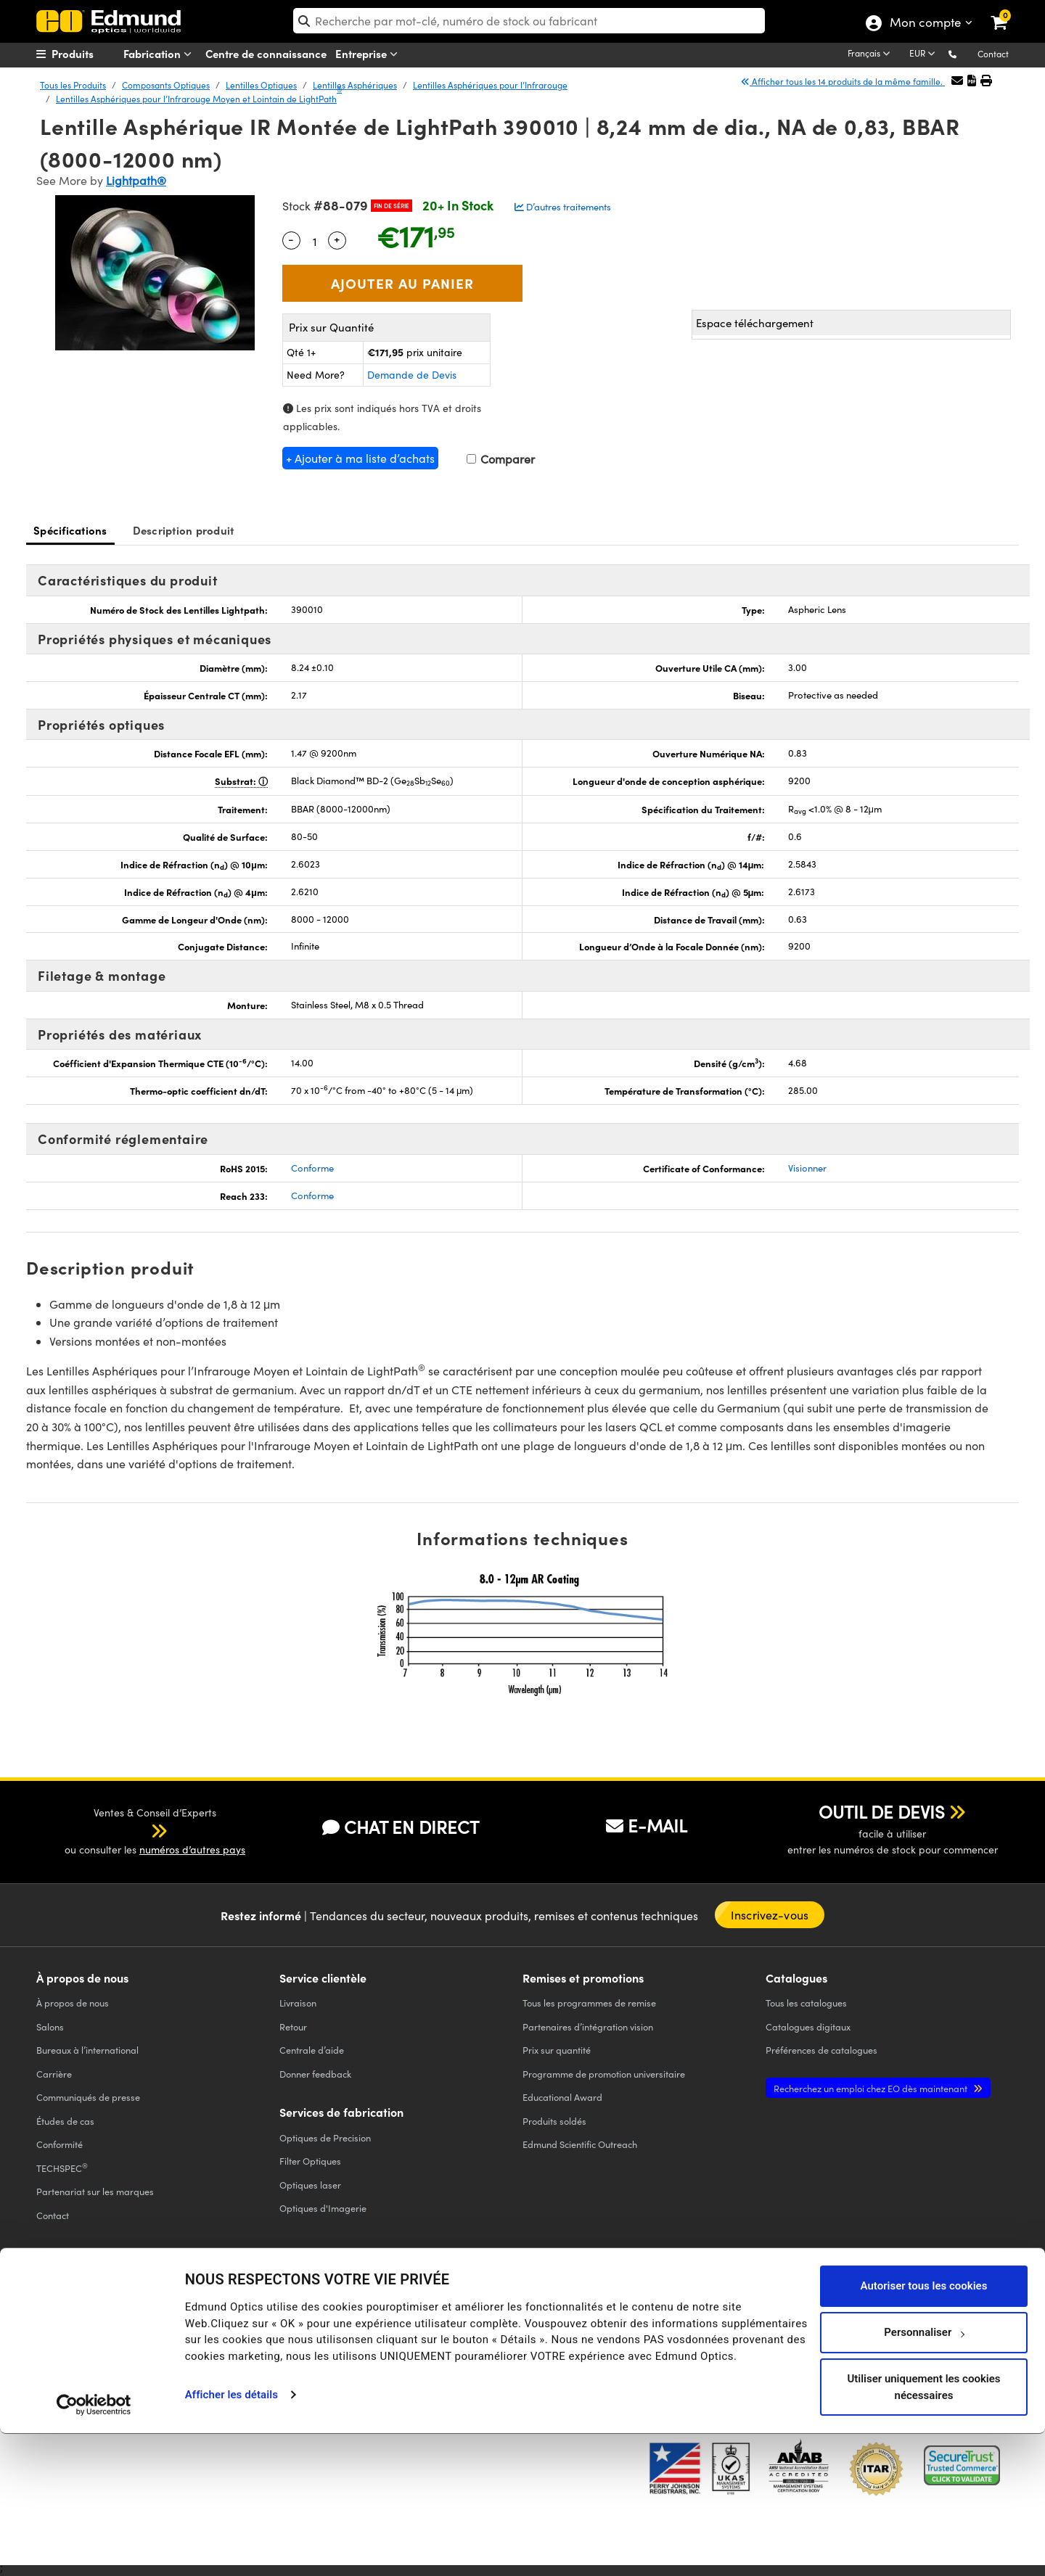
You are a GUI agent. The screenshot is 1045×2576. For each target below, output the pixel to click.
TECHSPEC (62, 2167)
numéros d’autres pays (192, 1849)
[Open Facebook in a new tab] (713, 2318)
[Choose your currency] (924, 54)
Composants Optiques (166, 85)
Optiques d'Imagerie (322, 2208)
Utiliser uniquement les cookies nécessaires (923, 2529)
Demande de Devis (411, 375)
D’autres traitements (563, 206)
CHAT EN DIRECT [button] (400, 1827)
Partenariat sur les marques (95, 2191)
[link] (1008, 11)
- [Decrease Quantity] (291, 238)
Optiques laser (310, 2184)
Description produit (183, 530)
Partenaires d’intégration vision (587, 2026)
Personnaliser (924, 2474)
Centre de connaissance (266, 53)
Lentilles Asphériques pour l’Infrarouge (490, 85)
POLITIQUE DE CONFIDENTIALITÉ (96, 2329)
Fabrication (160, 54)
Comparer (501, 458)
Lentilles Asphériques (355, 85)
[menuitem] (91, 53)
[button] (964, 53)
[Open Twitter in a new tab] (766, 2318)
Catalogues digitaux (808, 2026)
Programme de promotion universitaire (603, 2073)
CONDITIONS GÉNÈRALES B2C (416, 2329)
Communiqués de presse (88, 2097)
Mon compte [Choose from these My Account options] (925, 23)
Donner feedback (315, 2073)
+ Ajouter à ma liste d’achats (360, 458)
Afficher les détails (231, 2537)
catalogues (806, 2002)
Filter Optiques (310, 2161)
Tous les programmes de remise (589, 2002)
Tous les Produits (73, 85)
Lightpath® (136, 180)
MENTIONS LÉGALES (515, 2329)
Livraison (297, 2002)
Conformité (59, 2144)
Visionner (807, 1167)
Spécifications (70, 530)
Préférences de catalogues (821, 2050)
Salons (50, 2026)
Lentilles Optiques (261, 85)
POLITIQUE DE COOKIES (208, 2329)
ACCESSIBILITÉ (63, 2342)
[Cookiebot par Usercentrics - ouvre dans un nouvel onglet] (93, 2547)
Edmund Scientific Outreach (579, 2144)
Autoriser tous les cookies (924, 2428)
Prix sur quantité (556, 2050)
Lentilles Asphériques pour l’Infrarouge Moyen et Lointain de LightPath (199, 98)
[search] (529, 20)
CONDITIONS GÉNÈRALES (306, 2329)
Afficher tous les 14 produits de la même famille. (843, 81)
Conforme (312, 1167)
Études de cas (65, 2121)
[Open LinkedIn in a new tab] (872, 2318)
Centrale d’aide (311, 2050)
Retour (293, 2026)
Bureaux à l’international (87, 2050)
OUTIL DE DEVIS (882, 1811)
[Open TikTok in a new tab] (975, 2318)
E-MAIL (646, 1825)
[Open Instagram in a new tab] (925, 2318)
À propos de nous (72, 2002)
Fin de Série (391, 206)
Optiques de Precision (325, 2137)
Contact (993, 53)
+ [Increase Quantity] (337, 238)
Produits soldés (554, 2121)
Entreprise (369, 54)
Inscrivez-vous (769, 1914)
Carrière (54, 2073)
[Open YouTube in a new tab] (819, 2318)
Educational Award (562, 2097)
